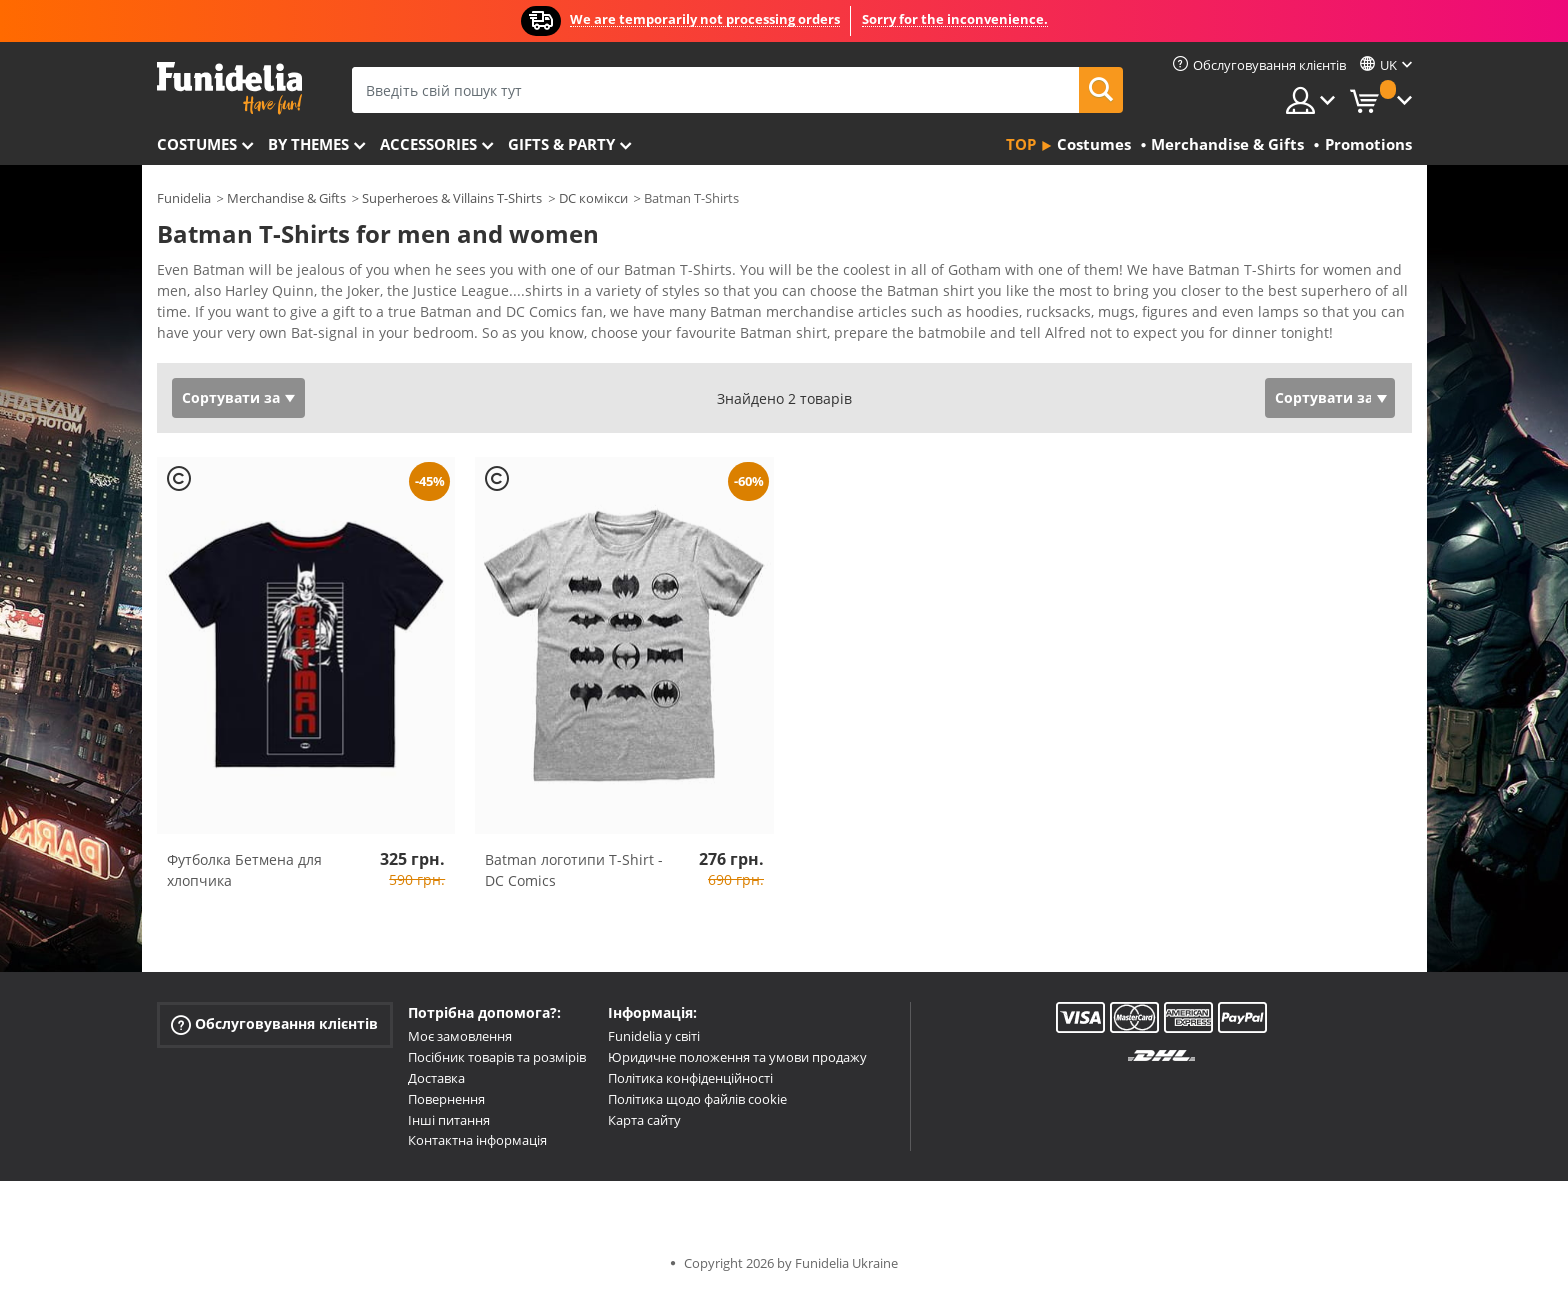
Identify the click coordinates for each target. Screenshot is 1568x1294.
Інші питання (449, 1120)
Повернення (446, 1099)
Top (1021, 144)
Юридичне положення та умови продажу (737, 1057)
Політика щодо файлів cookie (697, 1099)
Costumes (197, 144)
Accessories (428, 144)
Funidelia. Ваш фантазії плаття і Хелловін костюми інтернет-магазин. (229, 88)
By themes (308, 144)
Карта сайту (644, 1120)
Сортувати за (231, 397)
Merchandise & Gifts (286, 198)
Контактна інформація (477, 1140)
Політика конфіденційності (690, 1078)
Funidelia (184, 198)
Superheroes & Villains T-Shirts (452, 198)
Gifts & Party (561, 144)
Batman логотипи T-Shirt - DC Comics (574, 870)
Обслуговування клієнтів (274, 1024)
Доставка (436, 1078)
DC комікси (593, 198)
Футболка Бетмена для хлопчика (244, 870)
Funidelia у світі (654, 1036)
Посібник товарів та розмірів (497, 1057)
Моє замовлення (460, 1036)
